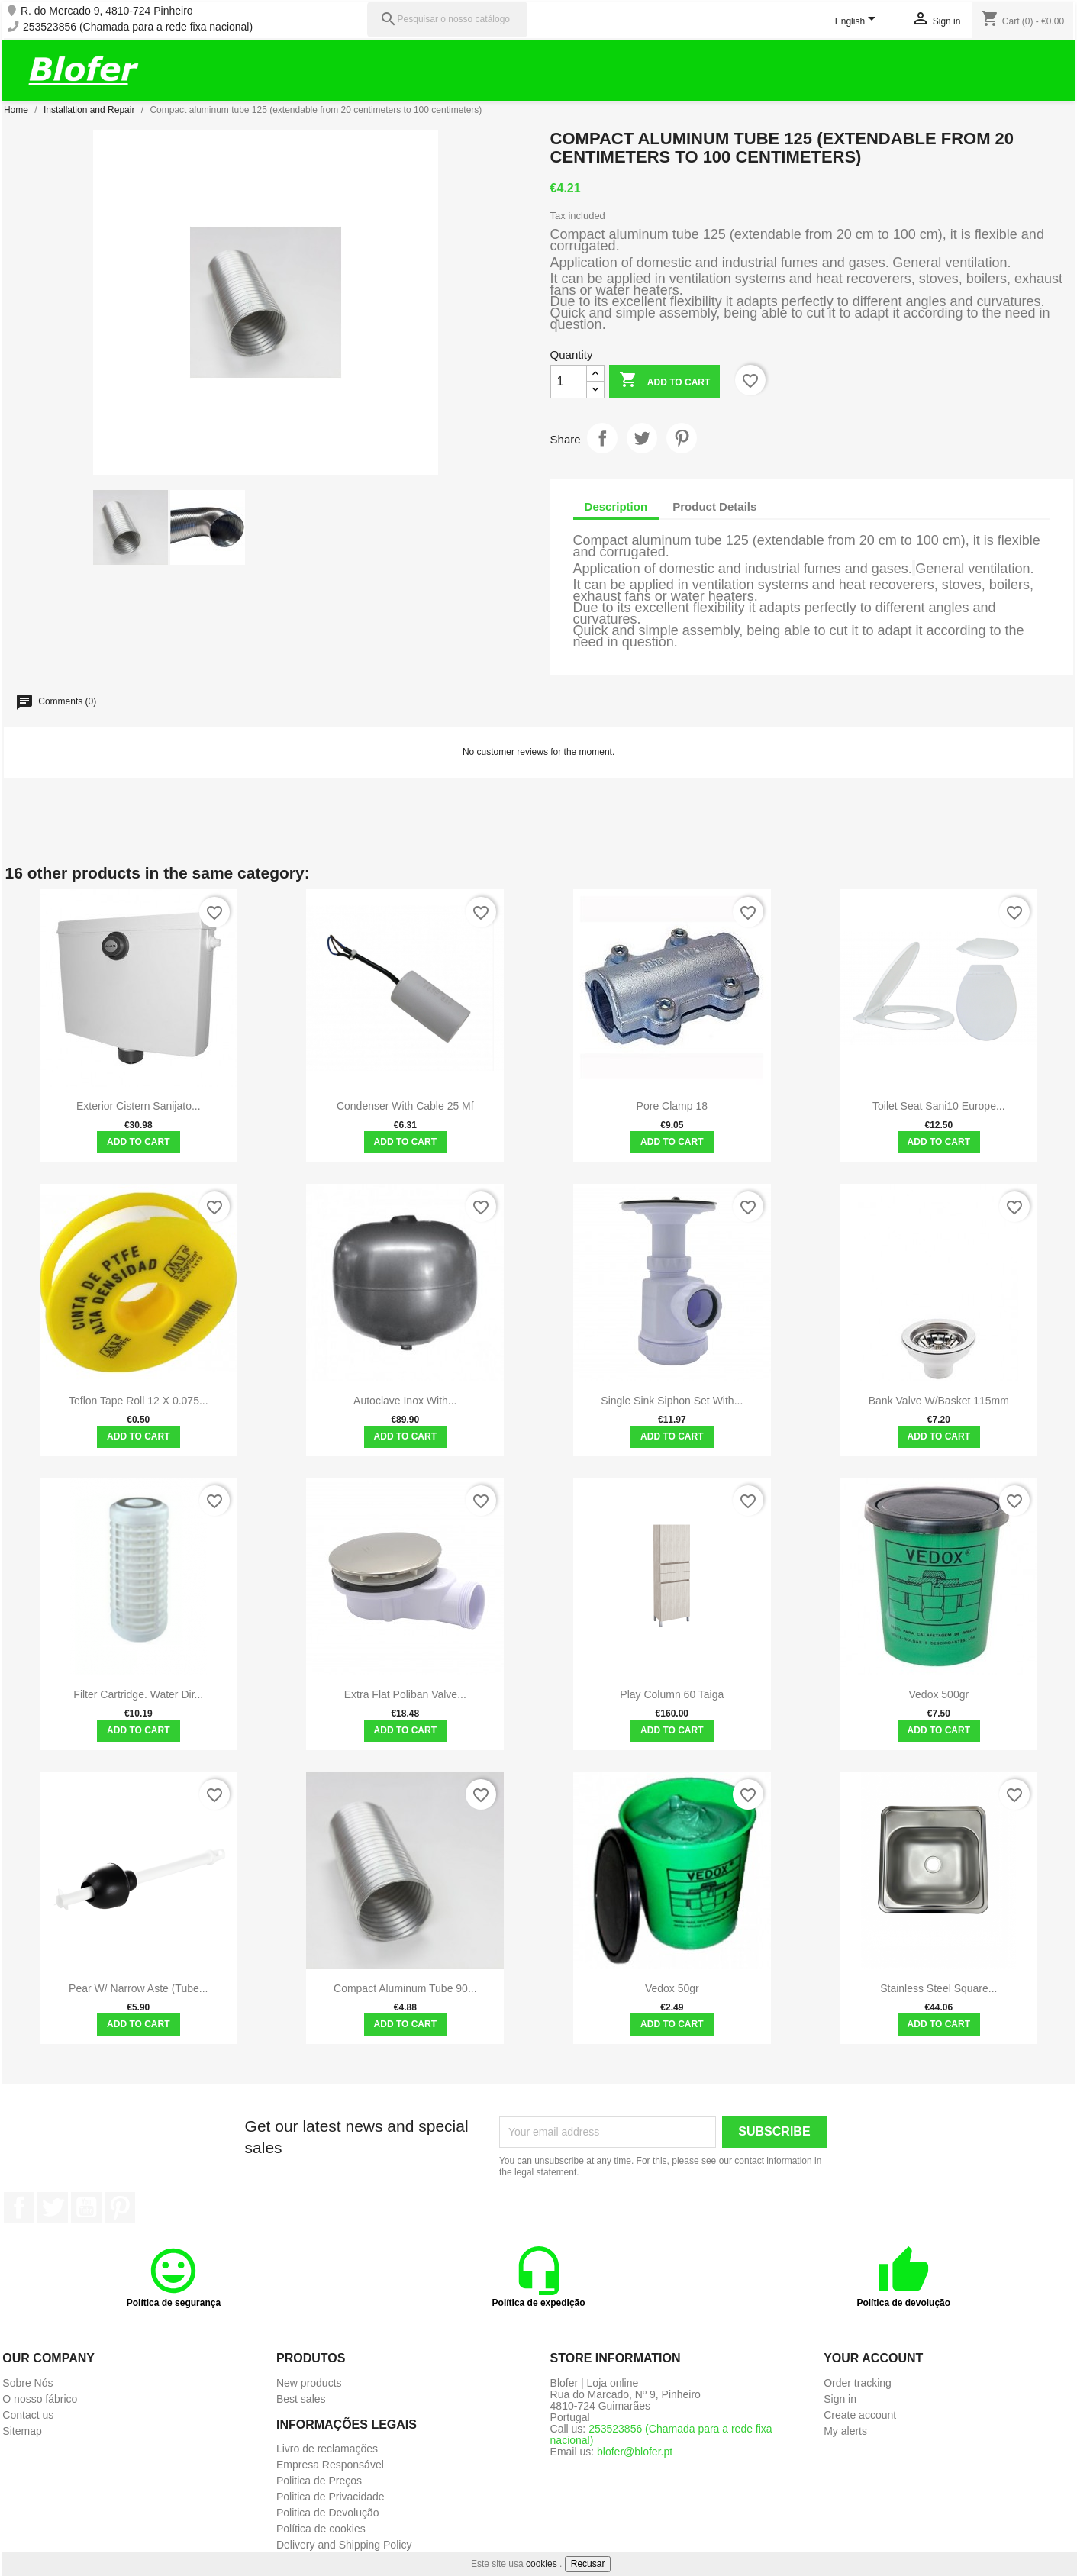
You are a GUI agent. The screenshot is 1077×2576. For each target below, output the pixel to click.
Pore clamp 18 (672, 1106)
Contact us (27, 2415)
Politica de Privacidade (330, 2497)
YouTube (86, 2207)
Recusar (588, 2563)
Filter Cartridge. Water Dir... (138, 1694)
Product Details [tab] (714, 506)
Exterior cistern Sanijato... (138, 1106)
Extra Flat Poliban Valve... (405, 1694)
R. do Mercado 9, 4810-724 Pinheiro (107, 11)
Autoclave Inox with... (404, 1400)
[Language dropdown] (858, 22)
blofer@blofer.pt (634, 2451)
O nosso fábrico (39, 2399)
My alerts (845, 2431)
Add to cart (664, 381)
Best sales (301, 2399)
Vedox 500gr (939, 1694)
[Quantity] (568, 381)
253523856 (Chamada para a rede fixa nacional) (138, 27)
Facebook (19, 2207)
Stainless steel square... (938, 1988)
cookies (541, 2563)
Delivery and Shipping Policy (343, 2545)
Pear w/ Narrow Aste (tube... (138, 1988)
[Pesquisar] (447, 19)
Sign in (840, 2399)
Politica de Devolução (327, 2513)
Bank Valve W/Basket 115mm (939, 1400)
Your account (873, 2358)
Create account (860, 2415)
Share (602, 438)
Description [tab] (616, 506)
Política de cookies (321, 2529)
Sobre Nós (27, 2383)
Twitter (52, 2207)
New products (309, 2383)
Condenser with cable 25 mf (405, 1106)
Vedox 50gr (672, 1988)
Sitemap (21, 2431)
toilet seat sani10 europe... (938, 1106)
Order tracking (858, 2383)
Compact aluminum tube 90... (405, 1988)
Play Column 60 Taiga (672, 1694)
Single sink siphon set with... (672, 1400)
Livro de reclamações (327, 2448)
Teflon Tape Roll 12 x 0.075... (138, 1400)
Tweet (642, 438)
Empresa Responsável (330, 2464)
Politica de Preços (319, 2480)
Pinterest (681, 438)
